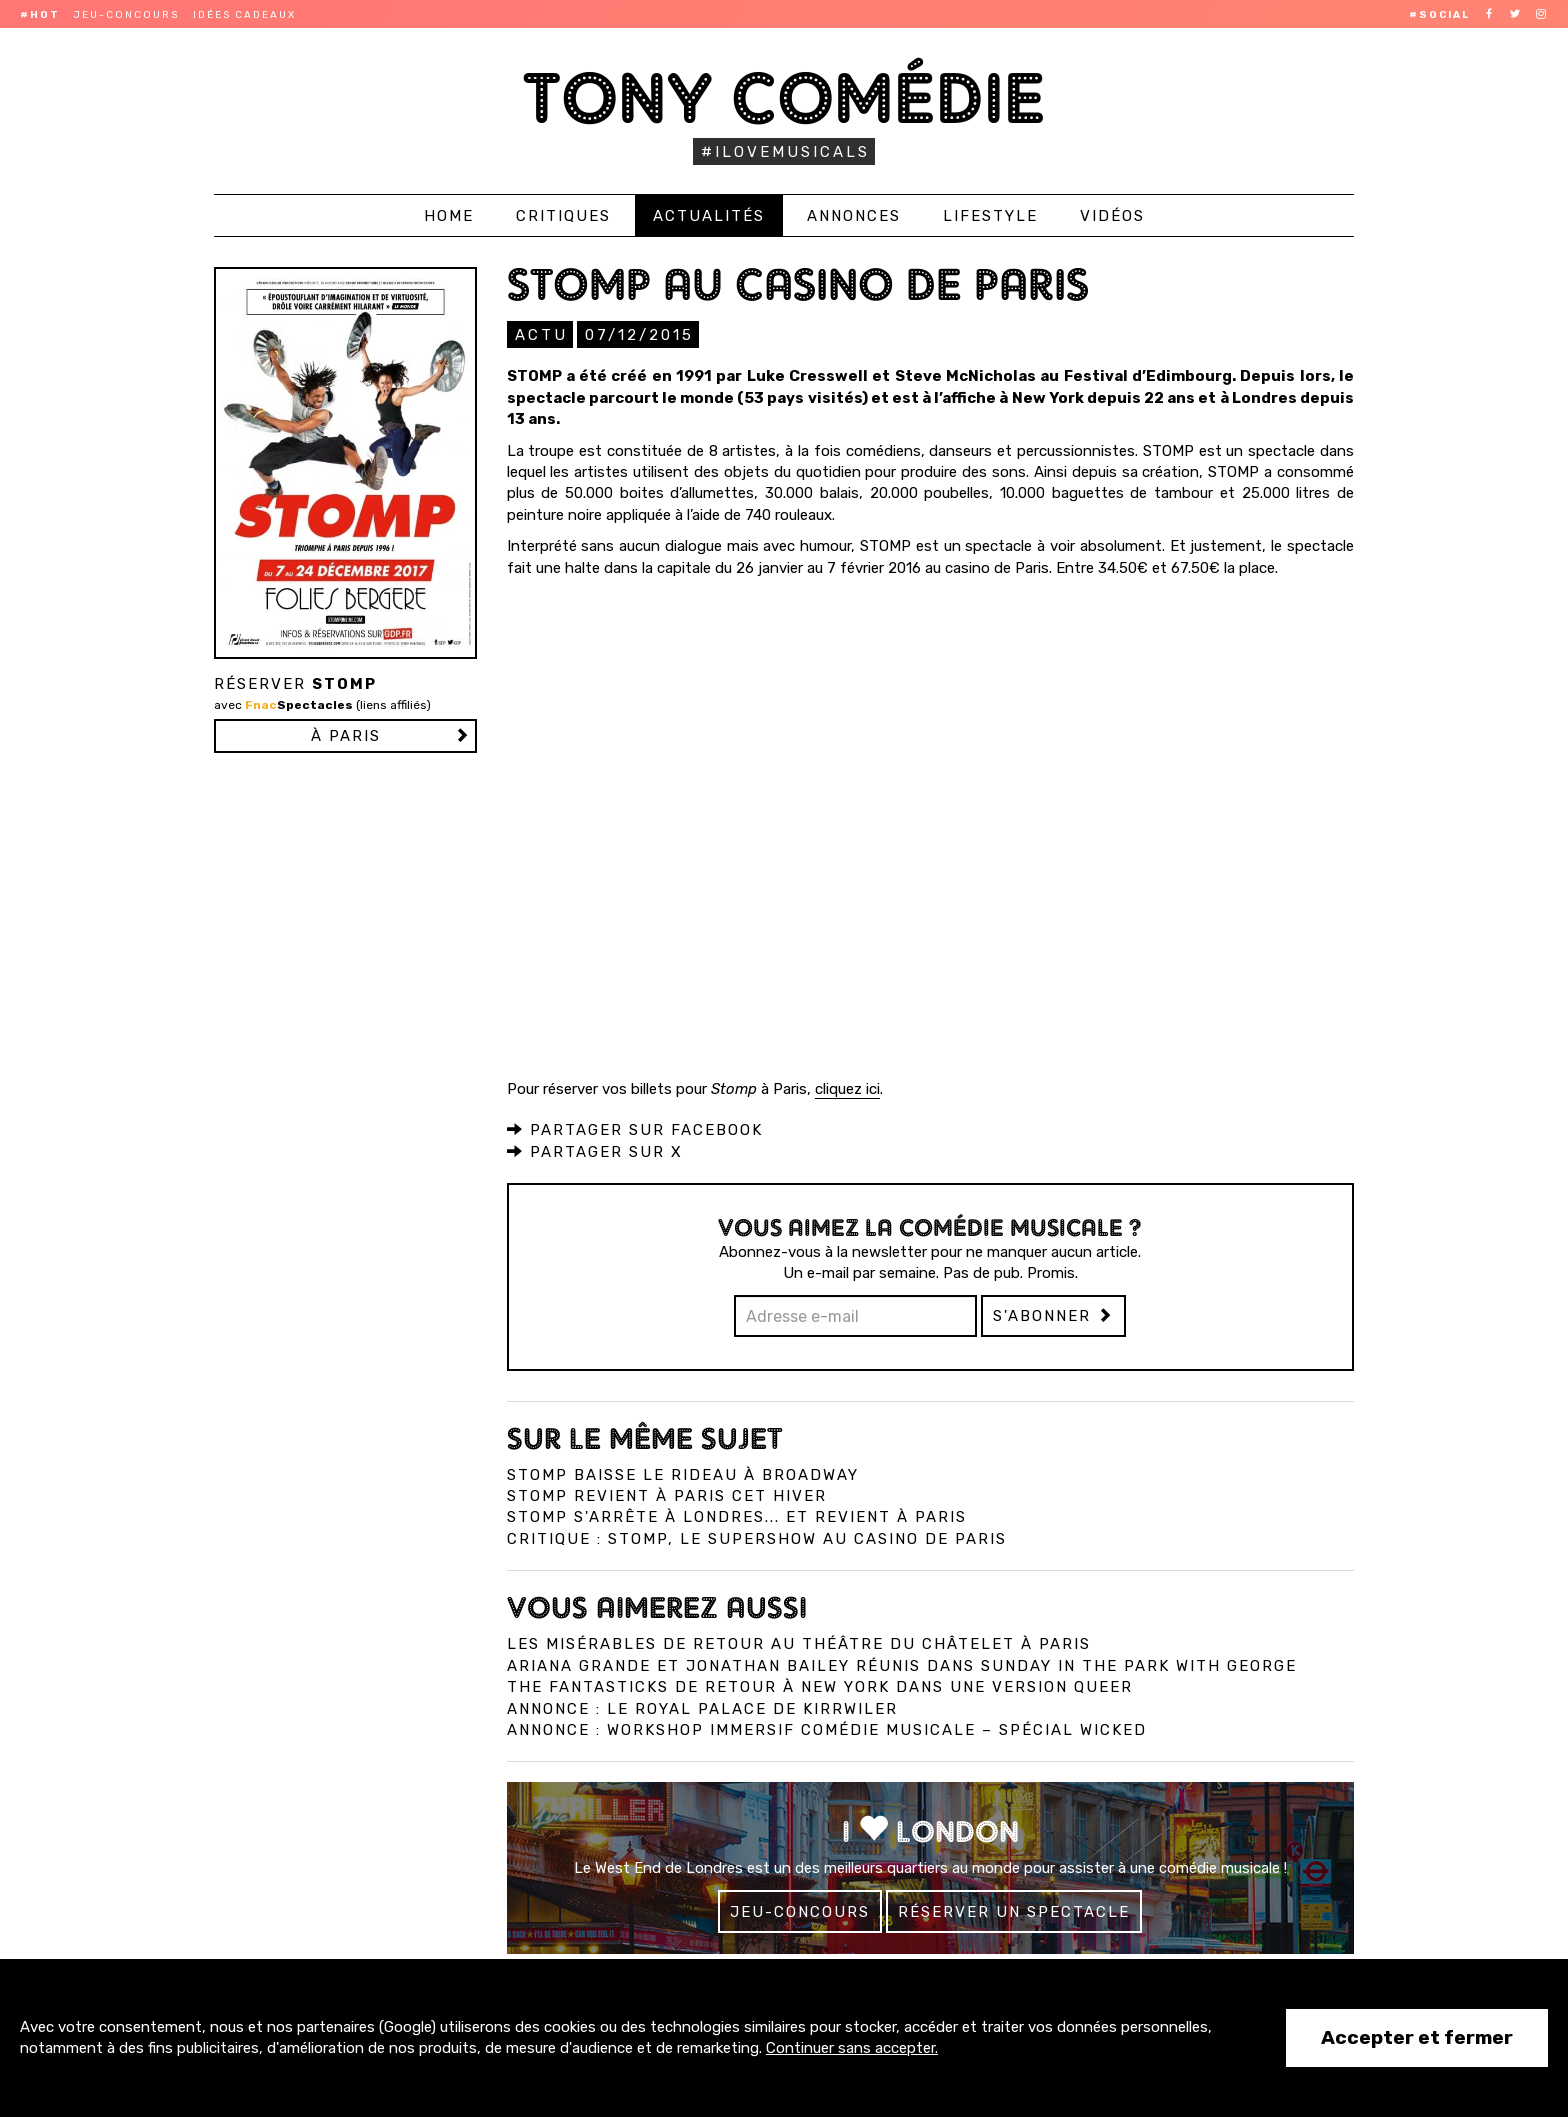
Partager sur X (595, 1151)
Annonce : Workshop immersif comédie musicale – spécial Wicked (827, 1729)
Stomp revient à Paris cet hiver (667, 1495)
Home (449, 216)
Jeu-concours (126, 15)
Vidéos (1112, 216)
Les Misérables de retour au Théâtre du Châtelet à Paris (799, 1643)
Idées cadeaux (244, 15)
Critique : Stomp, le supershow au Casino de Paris (757, 1538)
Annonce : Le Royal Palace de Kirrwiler (702, 1708)
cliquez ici (847, 1088)
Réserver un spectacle (1014, 1911)
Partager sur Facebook (635, 1129)
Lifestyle (990, 216)
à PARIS (346, 736)
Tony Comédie (784, 97)
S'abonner (1053, 1315)
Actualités (709, 216)
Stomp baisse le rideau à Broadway (683, 1474)
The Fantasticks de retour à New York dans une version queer (820, 1686)
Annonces (854, 216)
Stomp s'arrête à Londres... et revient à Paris (737, 1516)
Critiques (563, 216)
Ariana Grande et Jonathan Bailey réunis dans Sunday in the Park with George (902, 1665)
